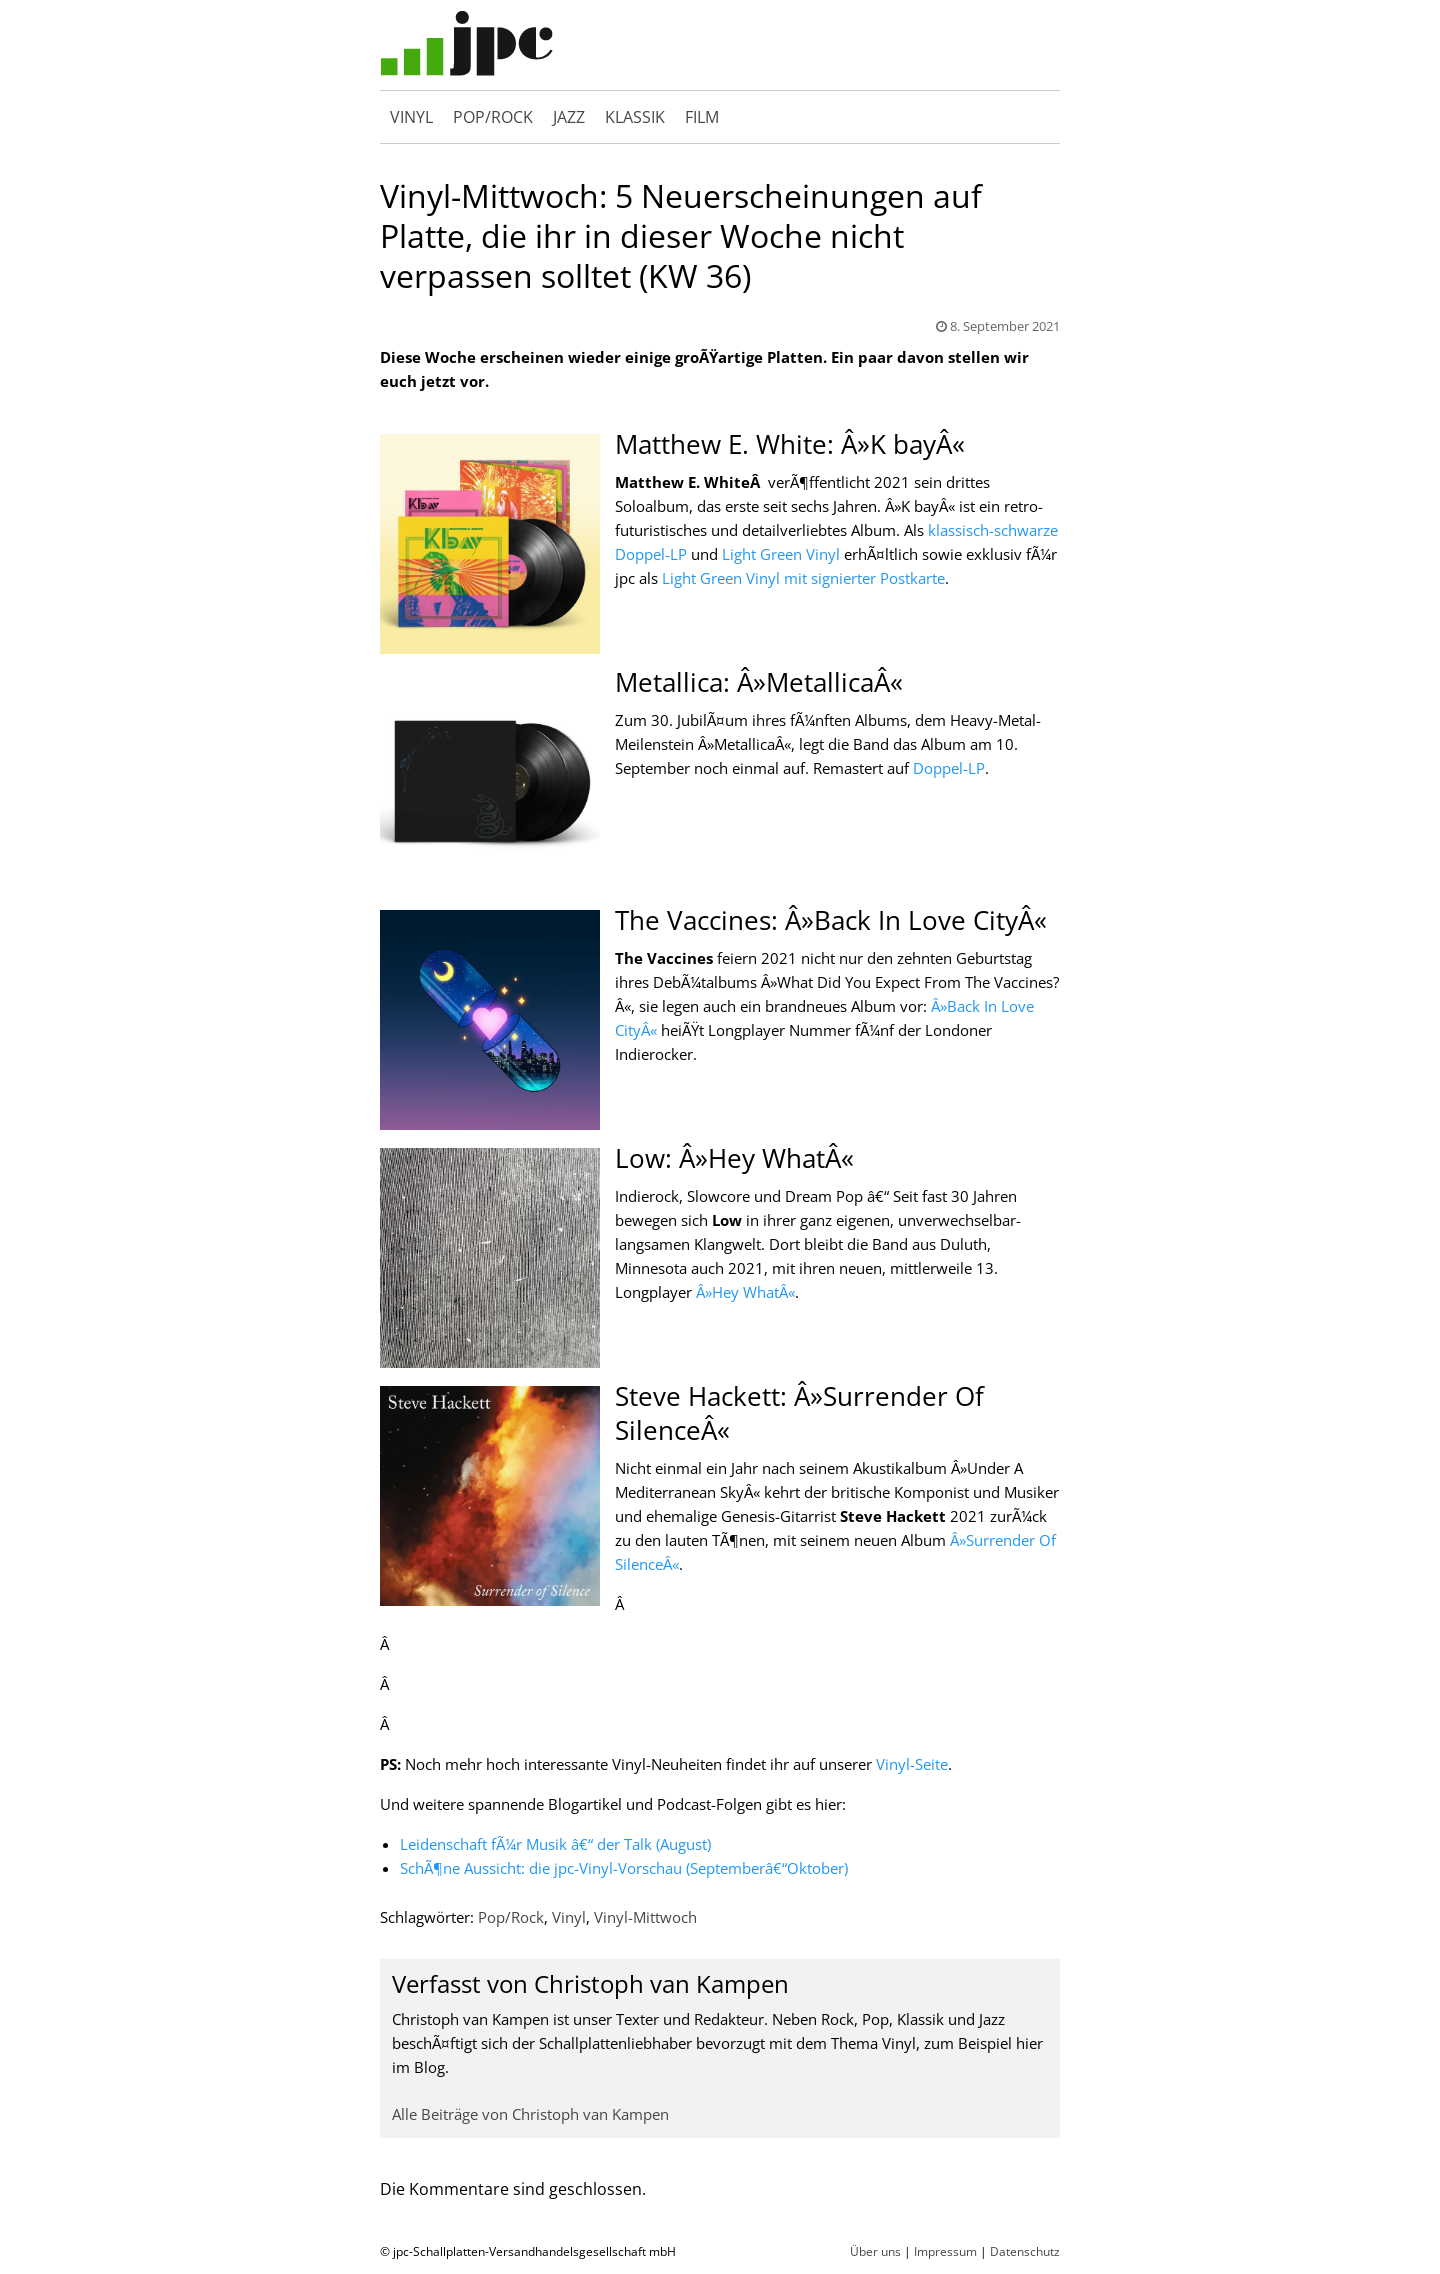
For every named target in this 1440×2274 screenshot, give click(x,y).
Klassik (635, 122)
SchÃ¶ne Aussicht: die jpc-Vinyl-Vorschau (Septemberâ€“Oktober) (624, 1878)
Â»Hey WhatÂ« (745, 1302)
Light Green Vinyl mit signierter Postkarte (803, 588)
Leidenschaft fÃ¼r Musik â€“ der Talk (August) (555, 1854)
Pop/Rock (493, 122)
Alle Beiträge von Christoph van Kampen (530, 2124)
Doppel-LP (949, 778)
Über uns (875, 2261)
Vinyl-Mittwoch (645, 1927)
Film (702, 122)
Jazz (569, 122)
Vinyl (411, 122)
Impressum (945, 2261)
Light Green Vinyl (781, 564)
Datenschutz (1025, 2261)
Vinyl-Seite (912, 1774)
